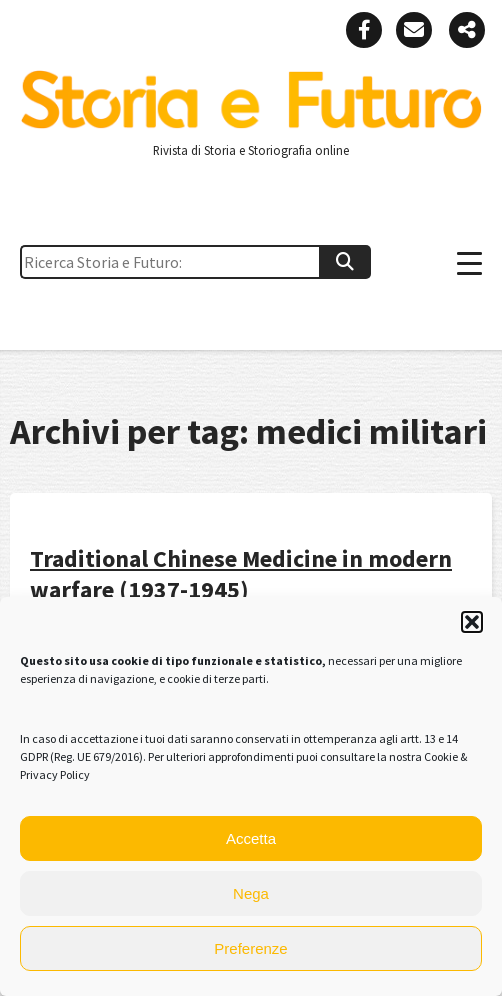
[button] (472, 622)
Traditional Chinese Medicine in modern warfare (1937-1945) (241, 574)
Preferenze (250, 948)
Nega (251, 893)
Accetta (251, 838)
